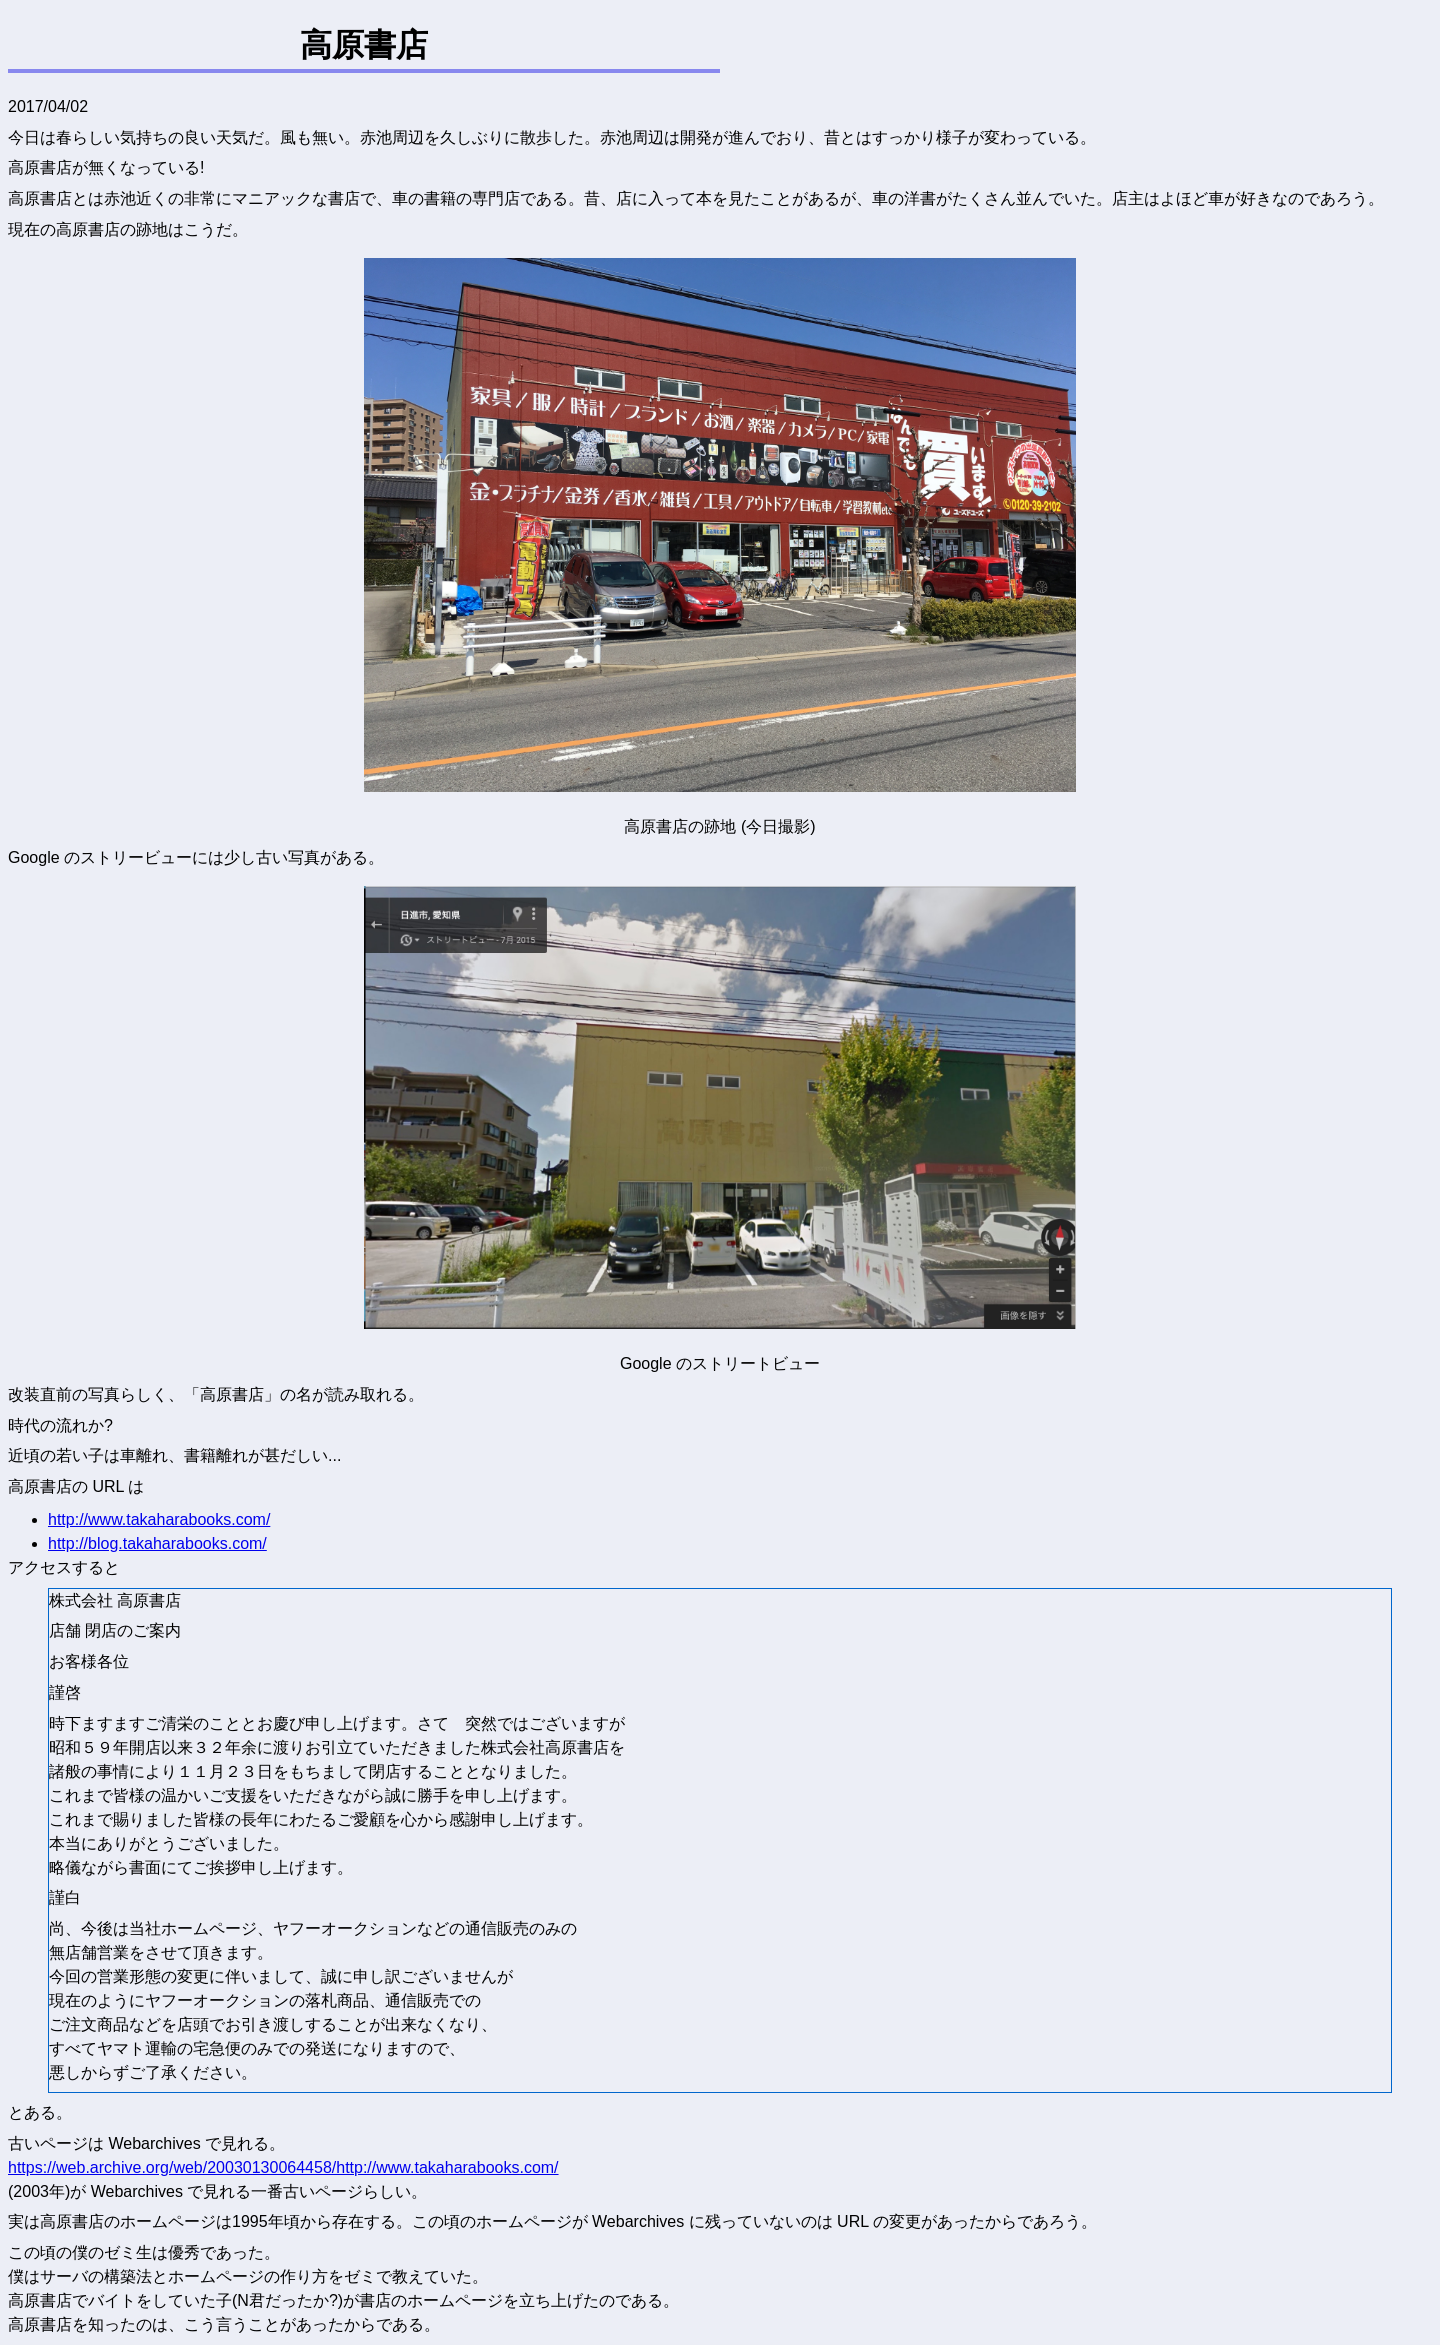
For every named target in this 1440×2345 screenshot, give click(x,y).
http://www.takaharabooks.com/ (159, 1519)
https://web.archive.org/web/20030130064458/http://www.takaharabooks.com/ (283, 2167)
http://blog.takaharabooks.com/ (157, 1543)
